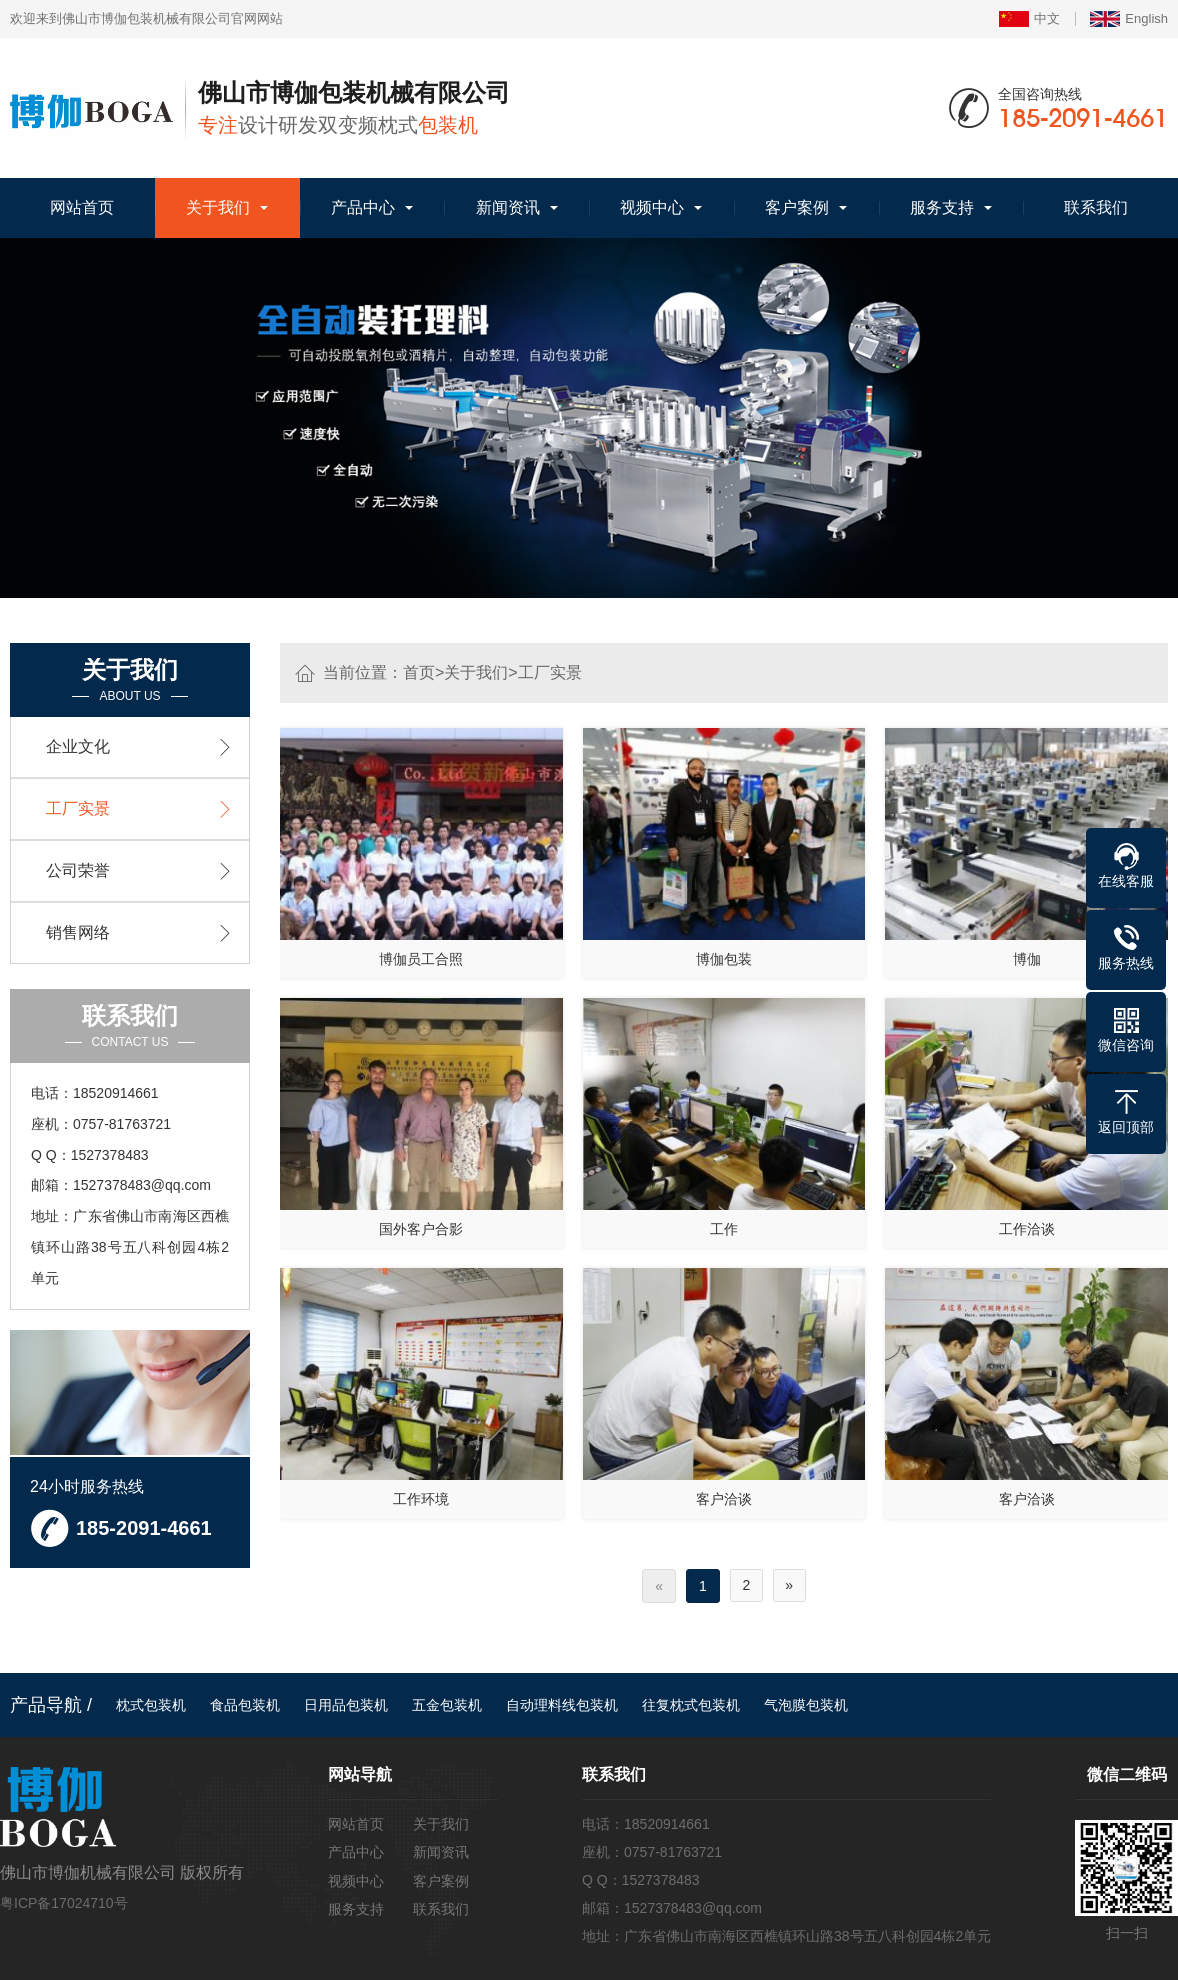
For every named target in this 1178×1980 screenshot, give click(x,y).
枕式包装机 (151, 1709)
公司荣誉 (78, 870)
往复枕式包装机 (691, 1709)
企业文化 (78, 746)
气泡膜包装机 (806, 1709)
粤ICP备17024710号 (64, 1907)
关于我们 (218, 207)
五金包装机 (447, 1709)
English (1129, 19)
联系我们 (1096, 207)
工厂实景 (550, 672)
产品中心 (363, 207)
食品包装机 (245, 1709)
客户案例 (797, 207)
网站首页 (82, 207)
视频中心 (652, 207)
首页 (419, 672)
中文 (1029, 19)
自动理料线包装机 (562, 1709)
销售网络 (78, 932)
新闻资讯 (508, 207)
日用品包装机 (346, 1709)
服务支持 (942, 207)
